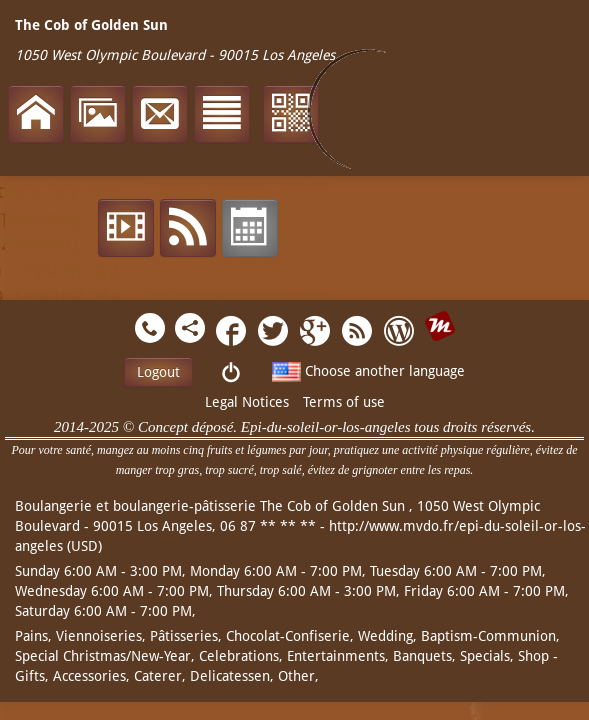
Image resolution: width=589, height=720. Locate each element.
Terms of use (344, 402)
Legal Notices (247, 402)
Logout (158, 372)
